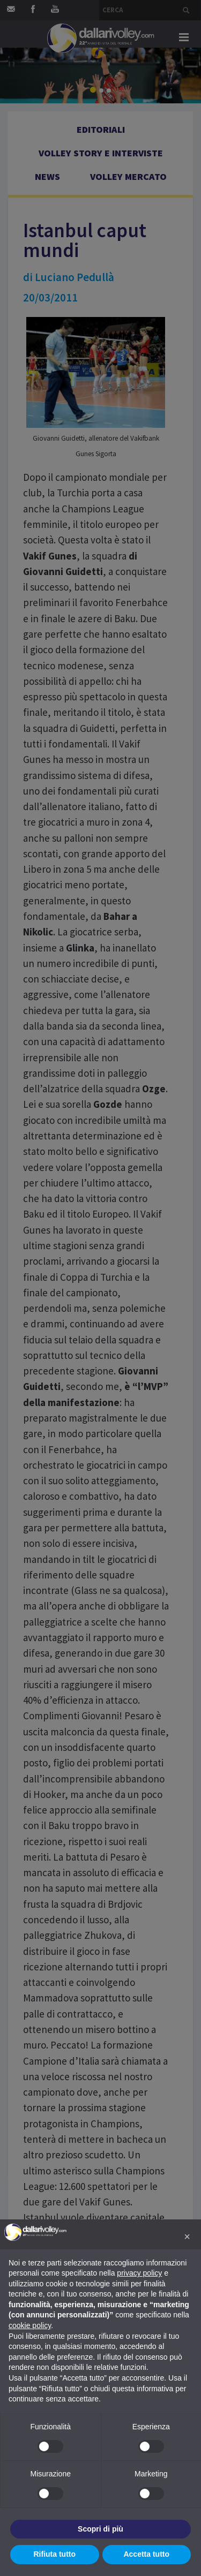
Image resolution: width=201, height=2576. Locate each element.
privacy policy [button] (139, 2273)
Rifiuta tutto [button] (54, 2554)
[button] (187, 2236)
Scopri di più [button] (100, 2529)
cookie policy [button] (30, 2325)
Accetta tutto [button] (146, 2554)
